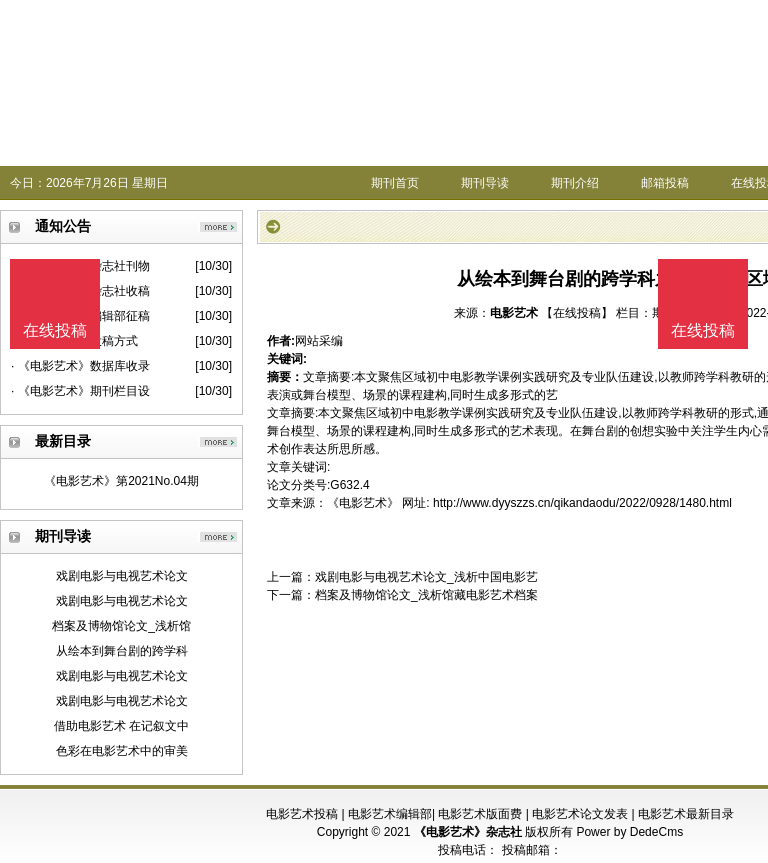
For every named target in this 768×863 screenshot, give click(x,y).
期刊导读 (485, 183)
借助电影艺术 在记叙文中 (121, 726)
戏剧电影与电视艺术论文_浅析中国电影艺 (426, 577)
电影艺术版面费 (480, 814)
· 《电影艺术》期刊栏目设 (80, 391)
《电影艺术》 (363, 503)
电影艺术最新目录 (686, 814)
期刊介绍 (575, 183)
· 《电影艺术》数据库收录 (80, 366)
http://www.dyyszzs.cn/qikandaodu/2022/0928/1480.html (582, 503)
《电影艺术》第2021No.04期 (121, 481)
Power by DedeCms (629, 832)
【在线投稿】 (577, 313)
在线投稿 (703, 330)
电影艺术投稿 (302, 814)
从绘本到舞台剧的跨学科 (122, 651)
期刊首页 (395, 183)
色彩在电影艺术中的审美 (122, 751)
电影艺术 (514, 313)
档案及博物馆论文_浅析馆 (121, 626)
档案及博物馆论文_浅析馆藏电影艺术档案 (426, 595)
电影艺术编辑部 (390, 814)
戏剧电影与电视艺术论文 (122, 576)
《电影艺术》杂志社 (468, 832)
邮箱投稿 (665, 183)
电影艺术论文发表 (580, 814)
